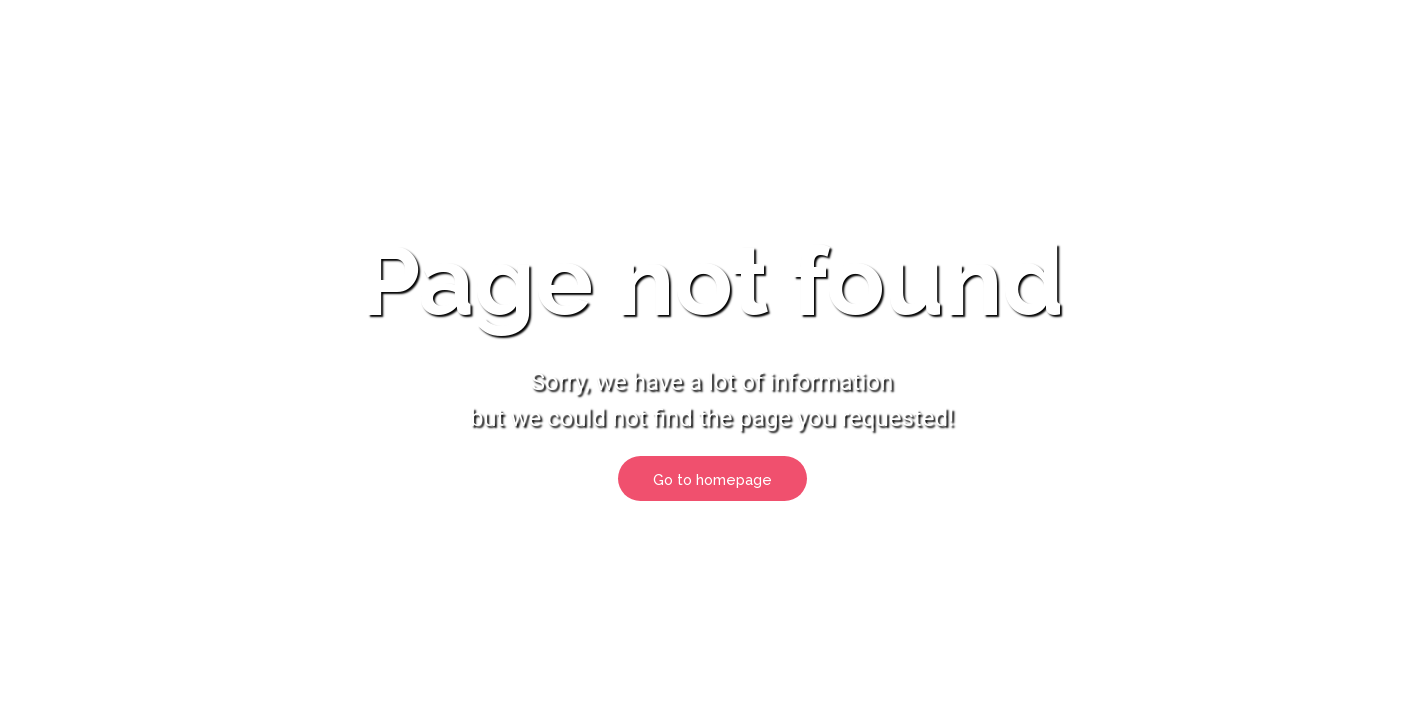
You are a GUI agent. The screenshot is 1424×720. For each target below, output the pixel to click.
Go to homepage (712, 479)
